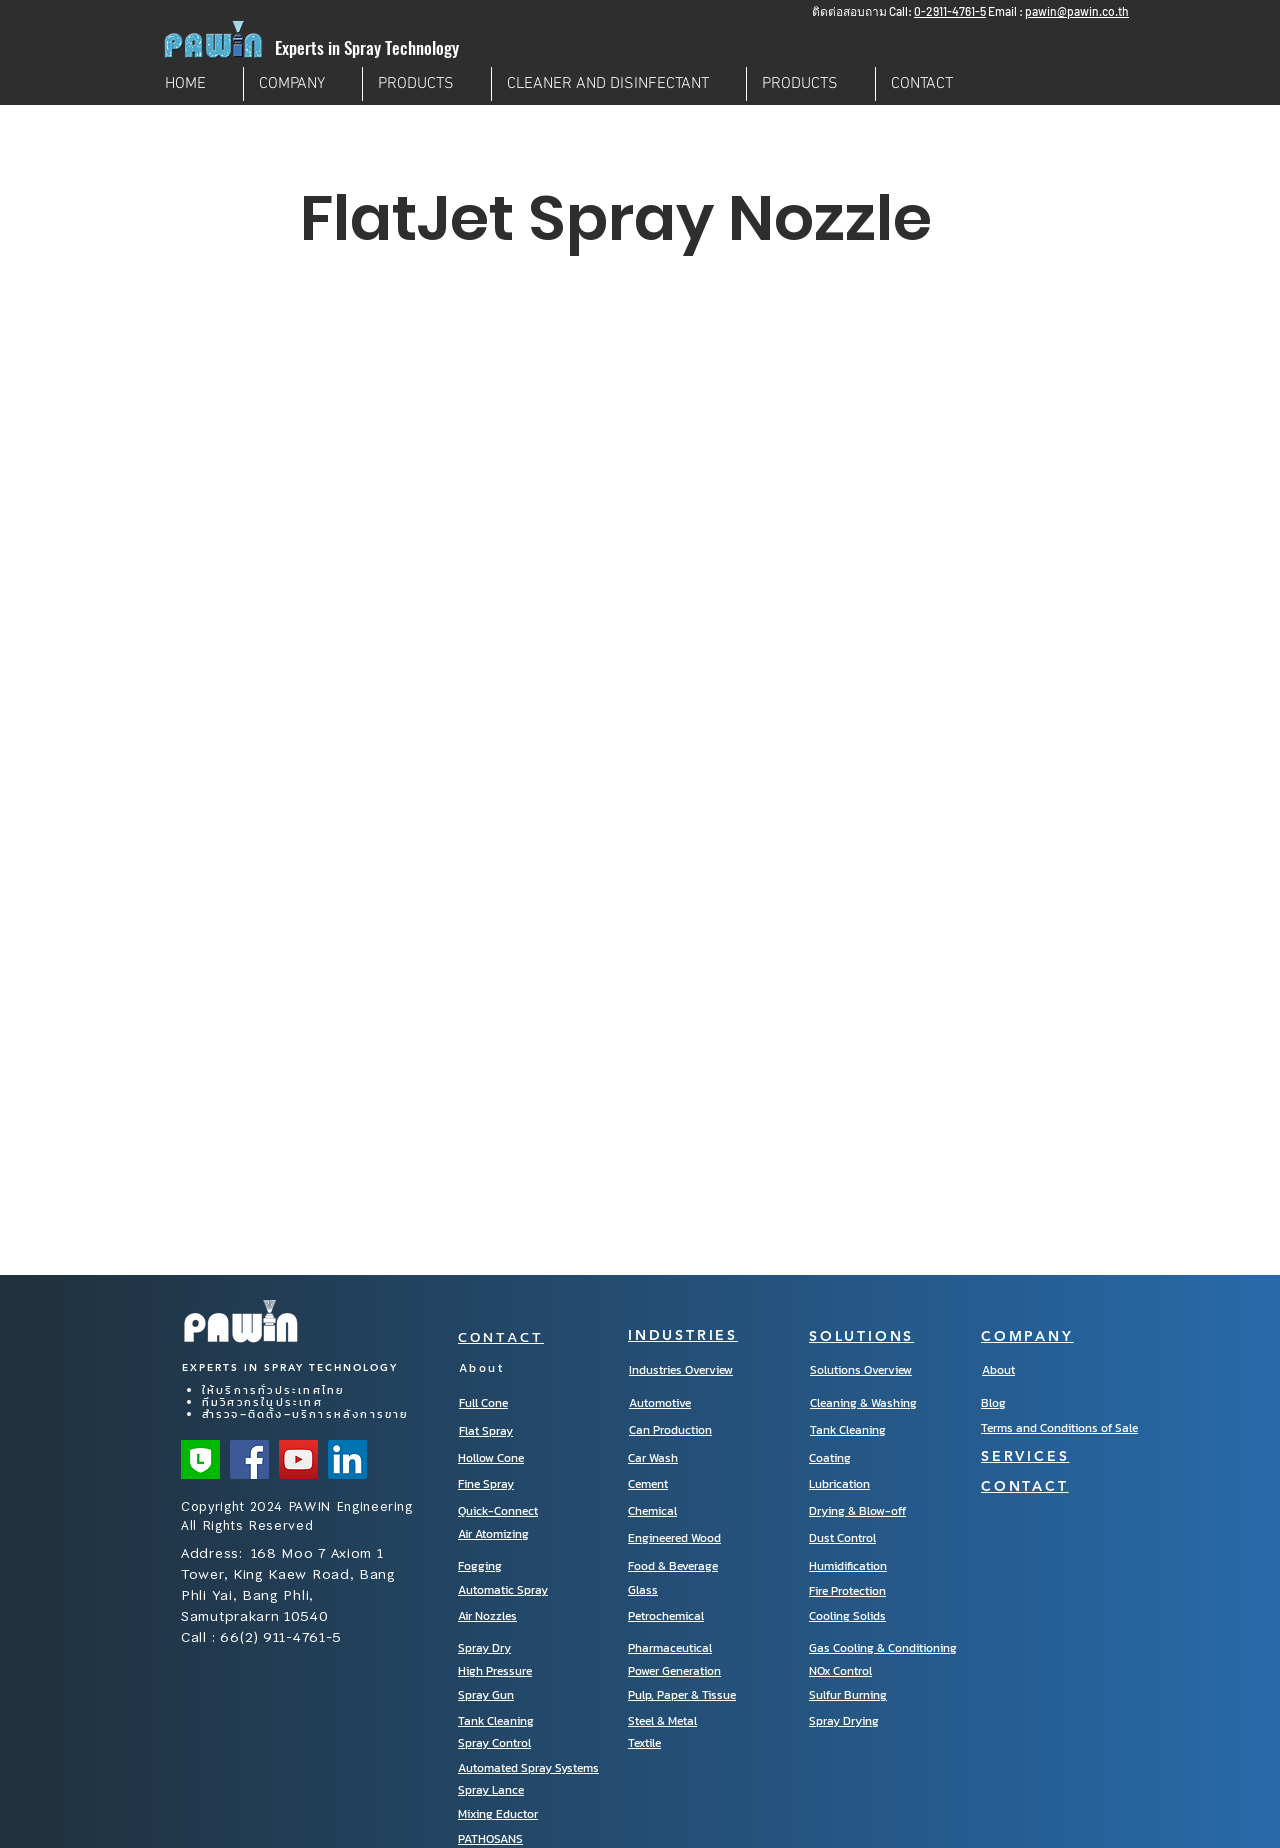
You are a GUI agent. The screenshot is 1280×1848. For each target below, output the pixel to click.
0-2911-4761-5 (950, 11)
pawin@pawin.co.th (1077, 11)
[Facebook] (249, 1459)
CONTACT (501, 1336)
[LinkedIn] (347, 1459)
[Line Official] (200, 1459)
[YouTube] (298, 1459)
